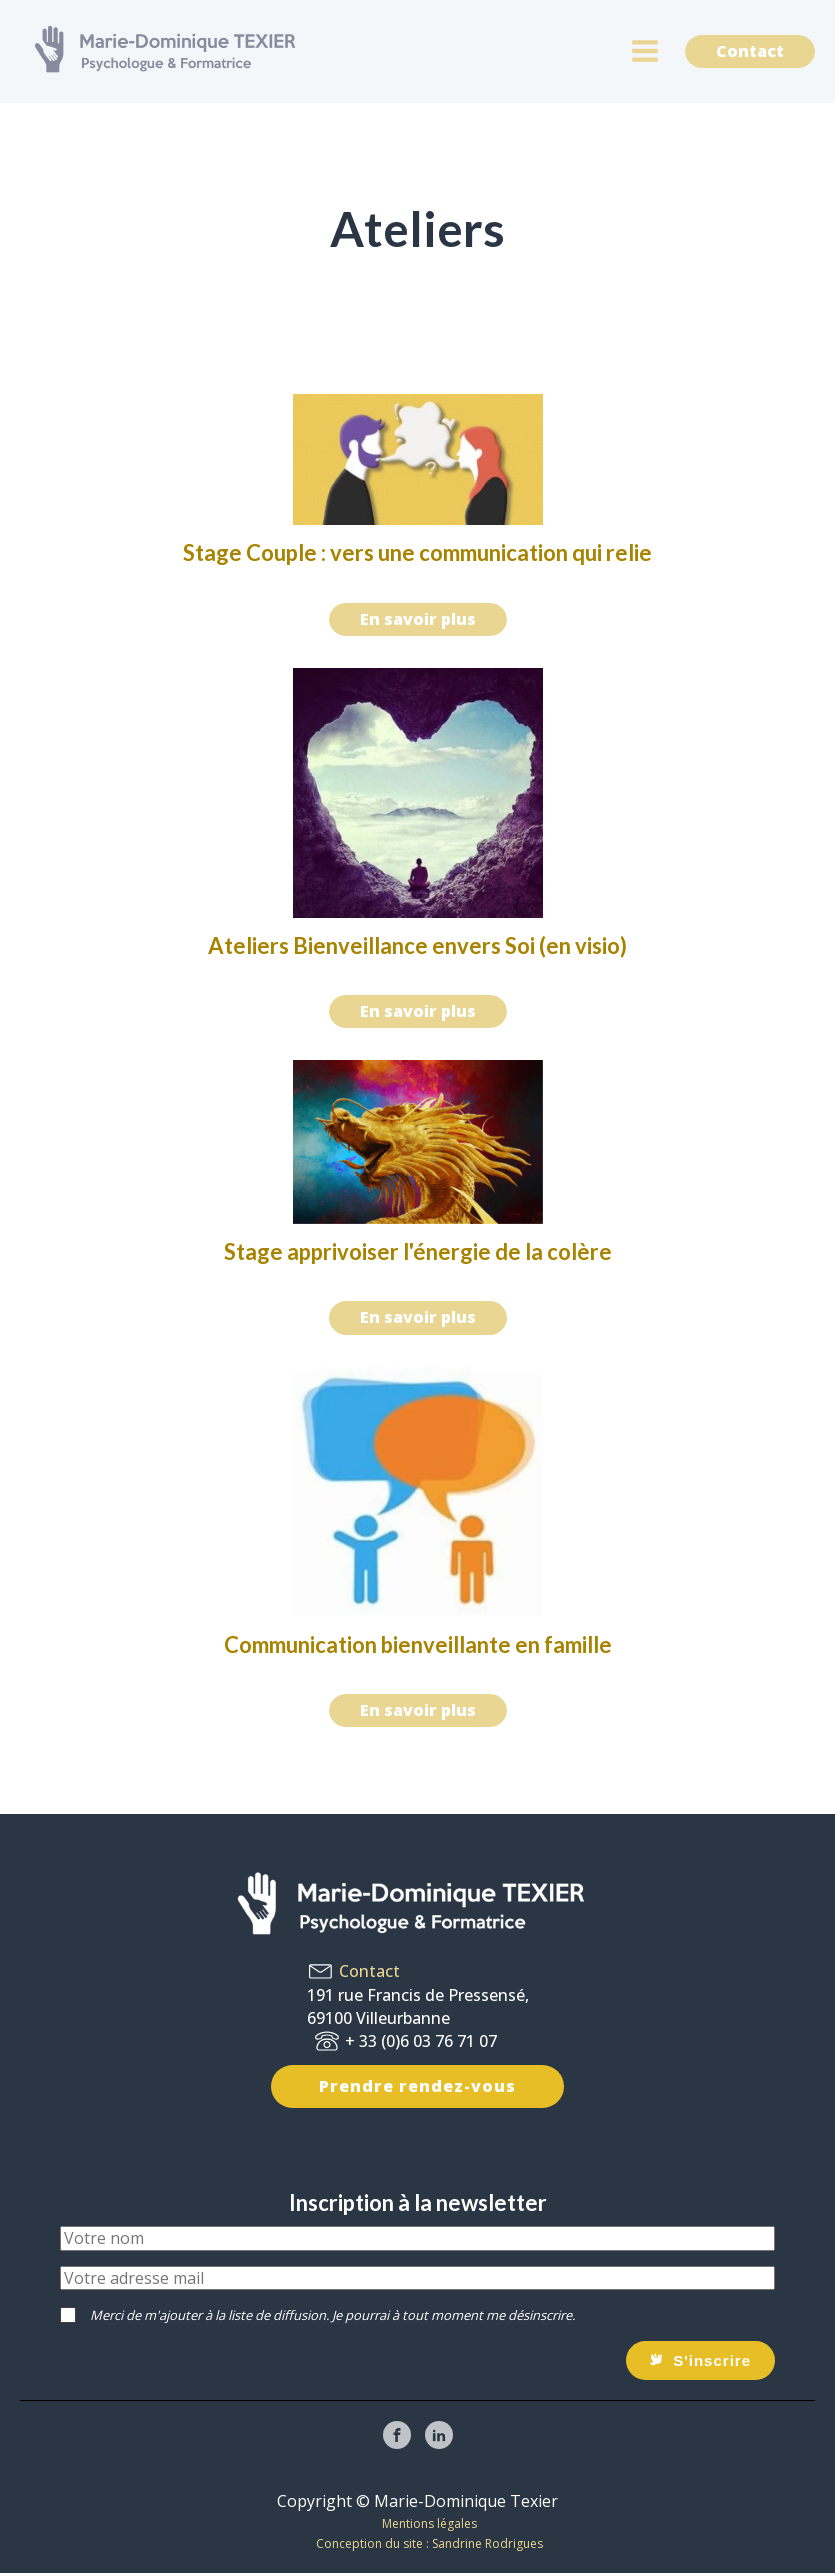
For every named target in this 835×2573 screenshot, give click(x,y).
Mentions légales (429, 2523)
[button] (700, 2360)
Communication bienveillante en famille (418, 1644)
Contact (750, 51)
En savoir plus (418, 619)
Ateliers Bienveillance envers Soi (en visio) (417, 945)
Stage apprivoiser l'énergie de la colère (418, 1251)
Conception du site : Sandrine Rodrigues (429, 2543)
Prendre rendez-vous (417, 2086)
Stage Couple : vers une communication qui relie (417, 552)
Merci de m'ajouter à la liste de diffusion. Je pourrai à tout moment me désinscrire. (332, 2315)
